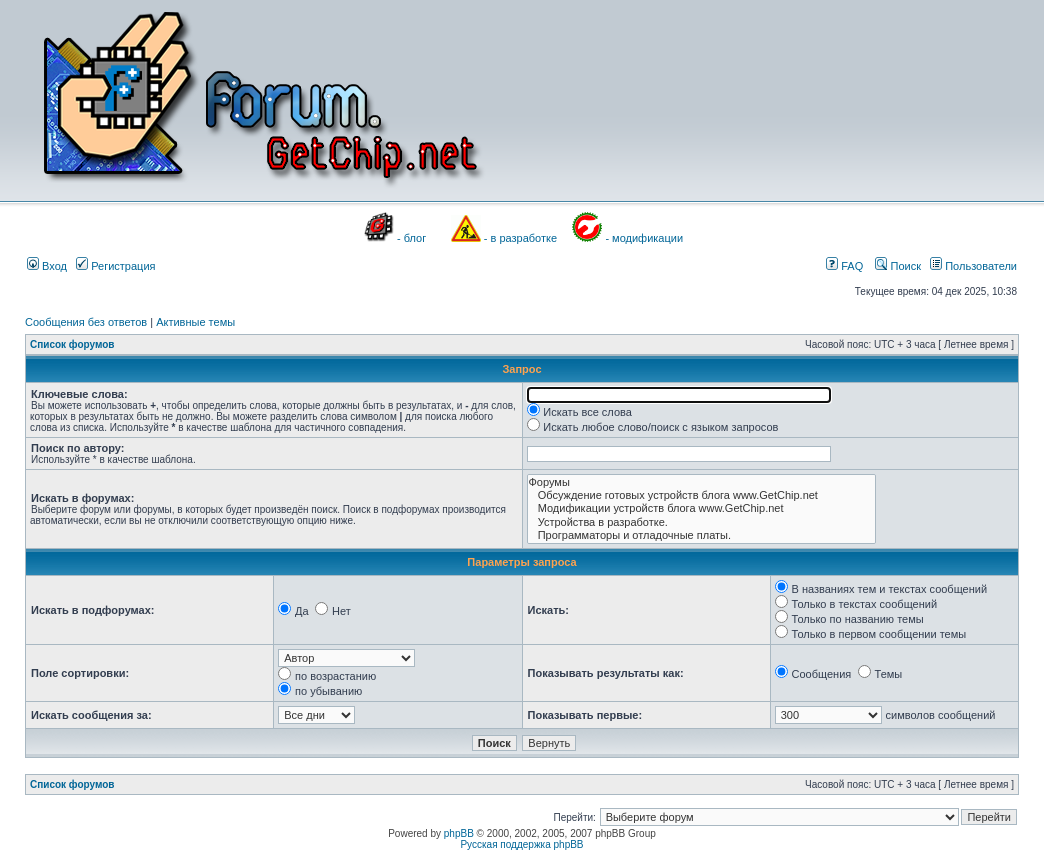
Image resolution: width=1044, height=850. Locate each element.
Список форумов (72, 344)
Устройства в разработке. (701, 522)
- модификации (644, 238)
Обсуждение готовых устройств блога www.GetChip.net (701, 495)
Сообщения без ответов (86, 322)
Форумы (701, 482)
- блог (411, 238)
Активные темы (195, 322)
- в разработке (520, 238)
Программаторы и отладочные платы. (701, 535)
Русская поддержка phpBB (521, 844)
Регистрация (115, 266)
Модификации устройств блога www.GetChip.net (701, 508)
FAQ (844, 266)
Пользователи (973, 266)
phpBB (459, 833)
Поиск (898, 266)
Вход (47, 266)
